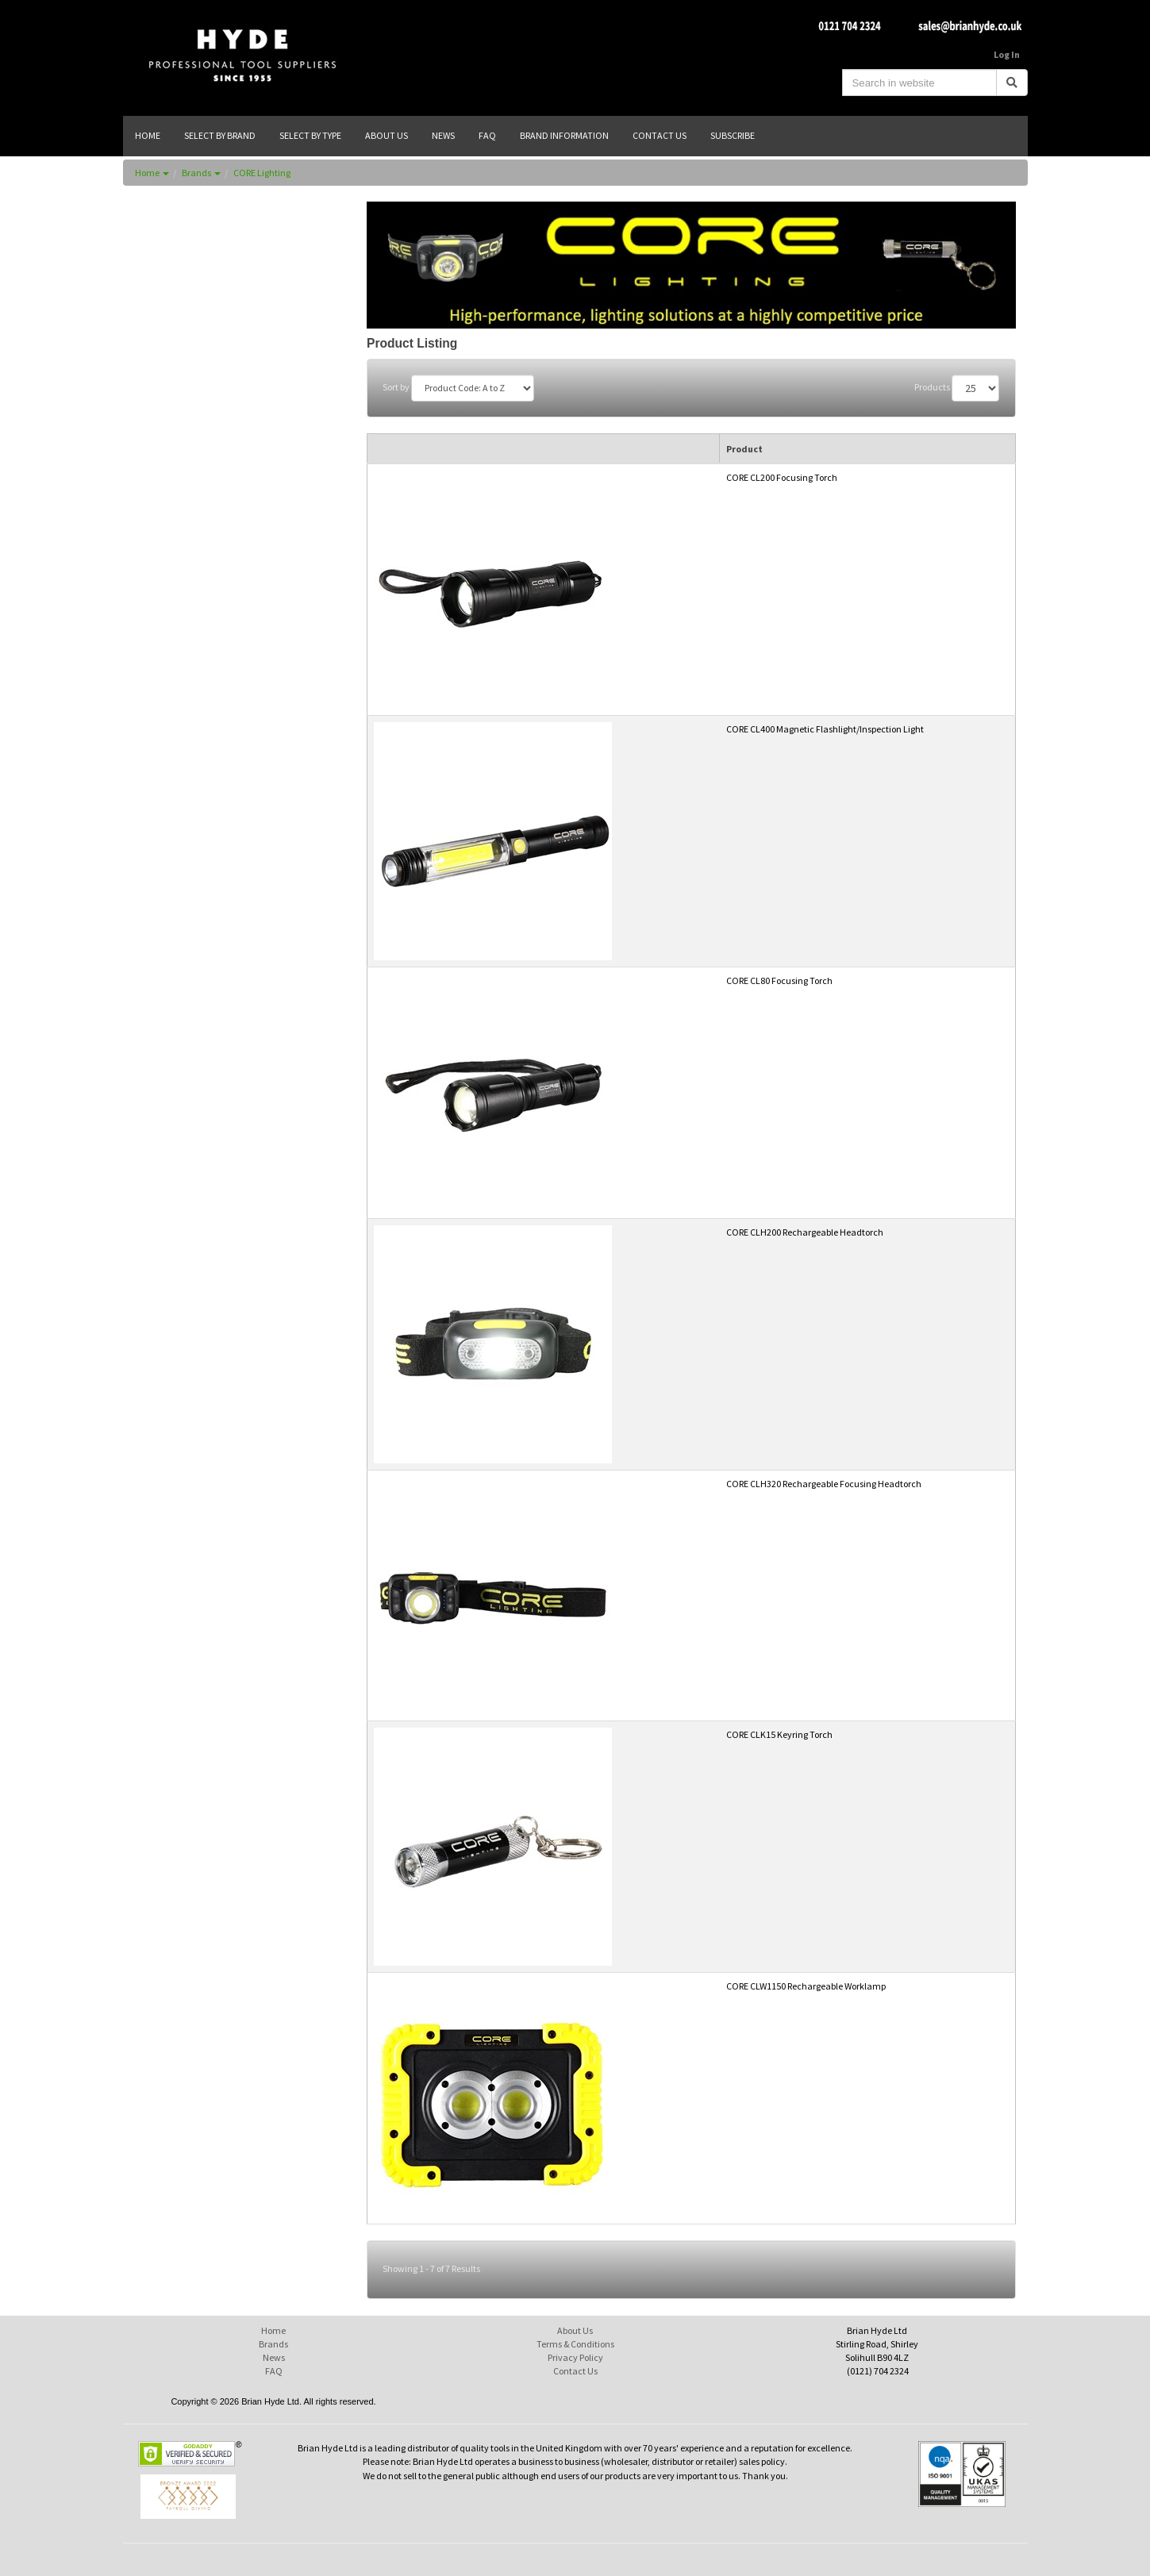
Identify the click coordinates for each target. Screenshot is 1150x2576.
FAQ (274, 2371)
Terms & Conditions (575, 2344)
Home (152, 173)
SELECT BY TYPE (310, 135)
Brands (201, 173)
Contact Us (575, 2371)
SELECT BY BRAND (220, 135)
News (274, 2357)
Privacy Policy (575, 2357)
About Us (575, 2330)
